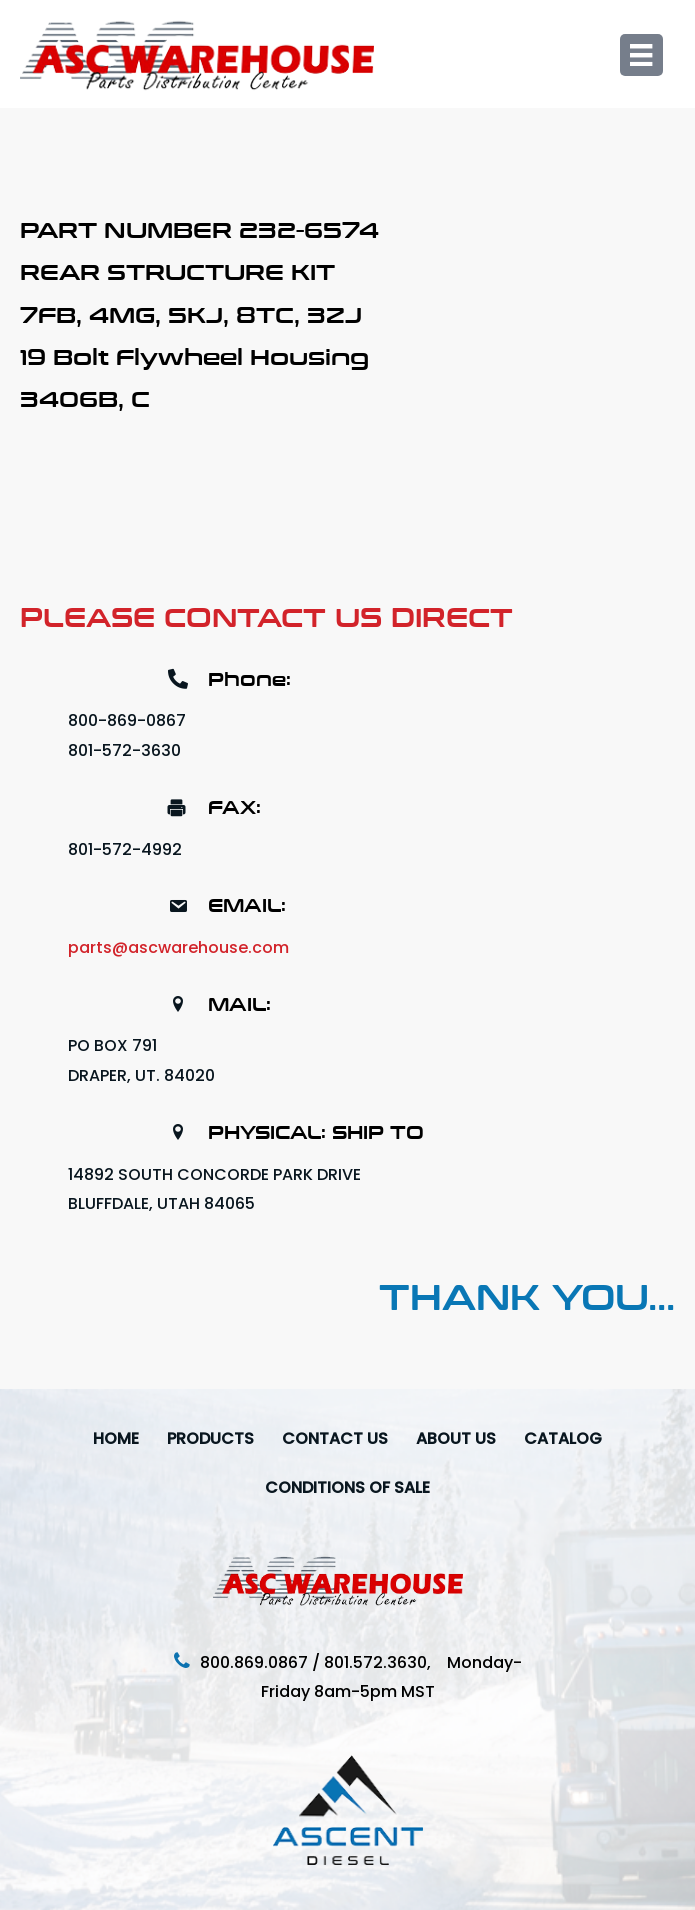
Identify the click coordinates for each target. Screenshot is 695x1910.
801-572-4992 (125, 849)
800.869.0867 (254, 1662)
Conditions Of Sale (347, 1487)
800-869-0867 (127, 720)
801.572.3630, (385, 1662)
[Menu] (641, 55)
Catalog (563, 1438)
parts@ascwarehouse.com (178, 947)
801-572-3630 (124, 750)
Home (116, 1438)
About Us (456, 1438)
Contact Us (335, 1438)
